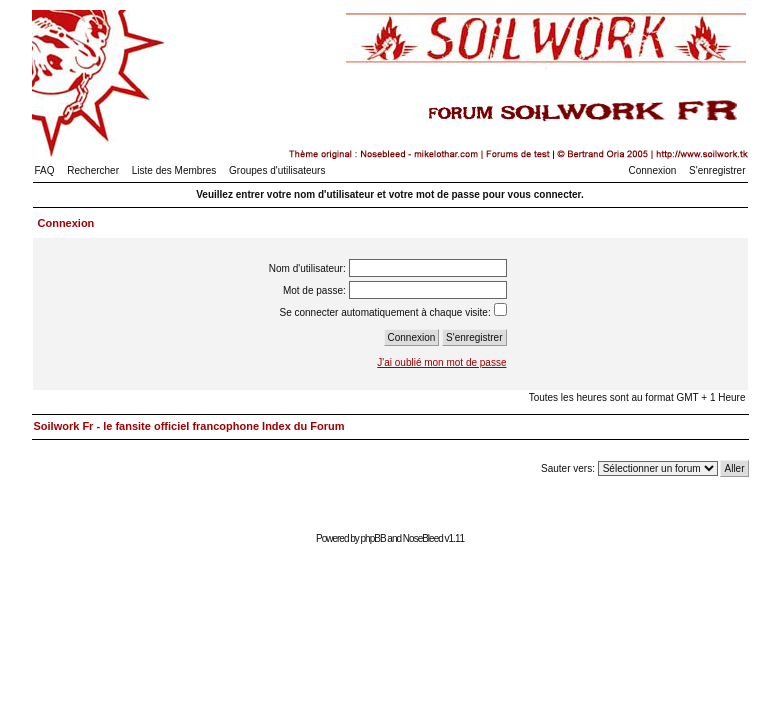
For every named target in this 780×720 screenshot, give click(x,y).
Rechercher (93, 170)
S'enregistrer (717, 170)
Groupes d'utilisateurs (277, 170)
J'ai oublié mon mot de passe (441, 362)
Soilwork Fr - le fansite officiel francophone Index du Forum (189, 426)
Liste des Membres (174, 170)
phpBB (373, 538)
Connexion (653, 170)
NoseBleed (423, 538)
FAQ (45, 170)
